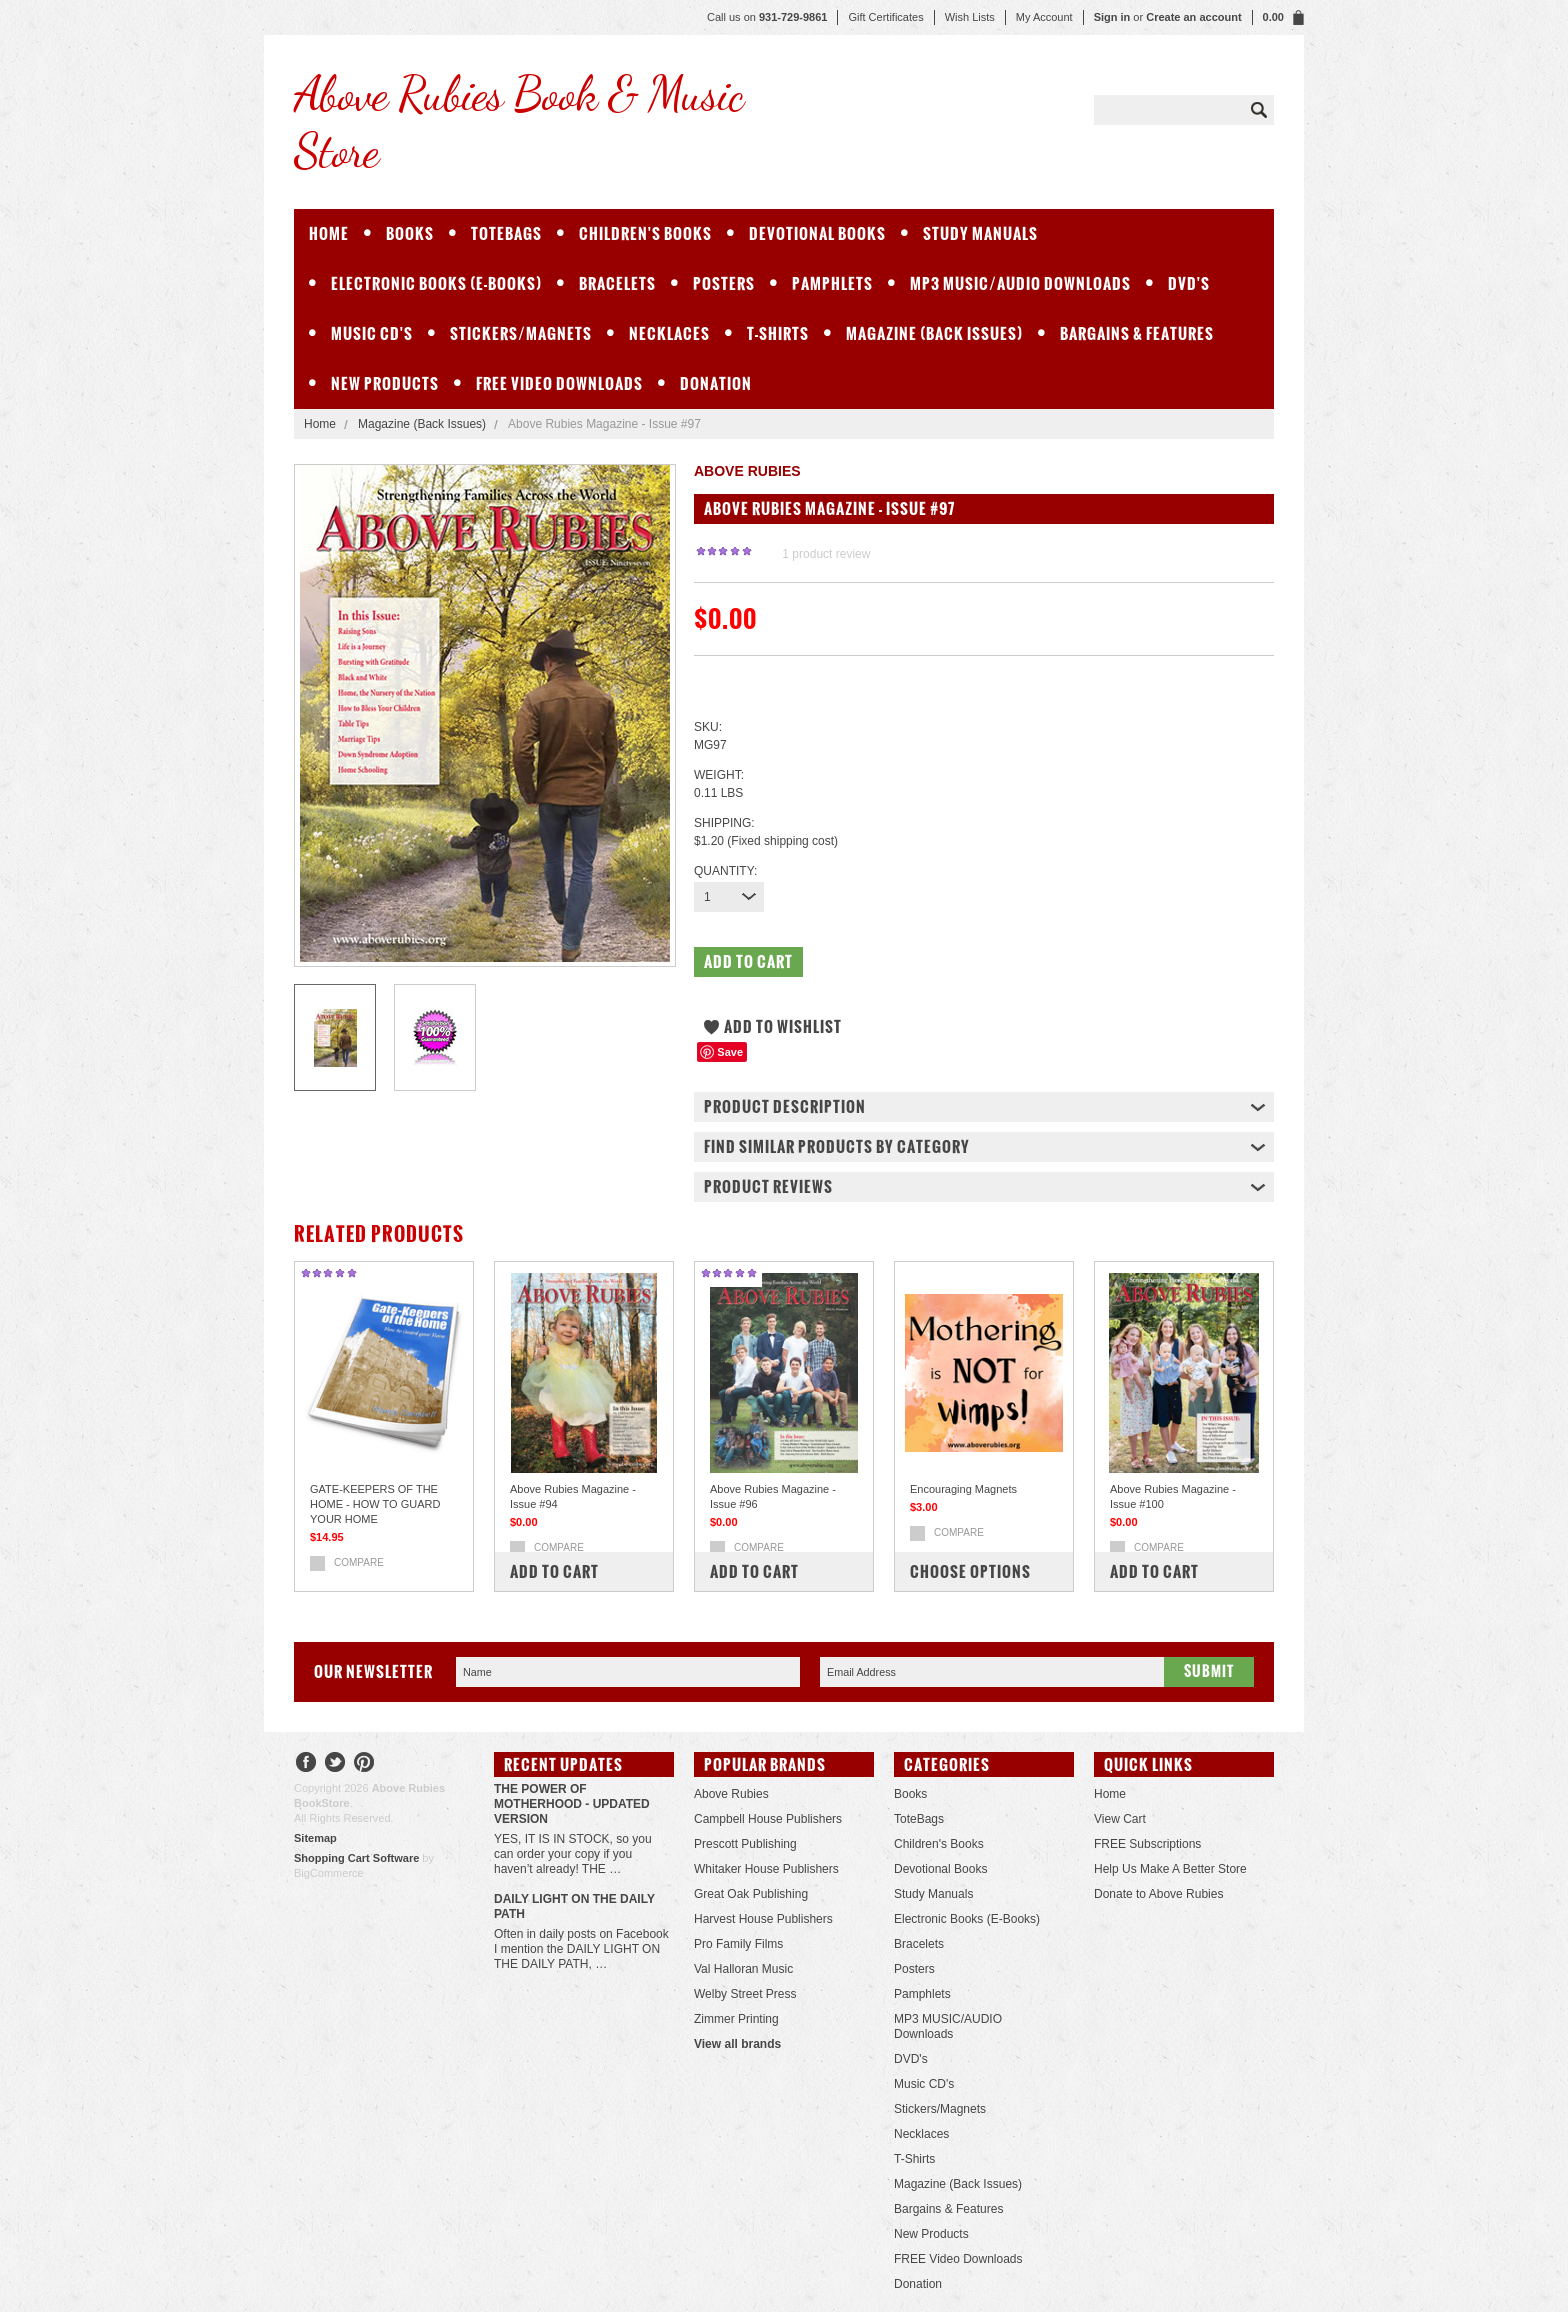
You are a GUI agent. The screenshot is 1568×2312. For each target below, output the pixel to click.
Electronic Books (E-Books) (436, 283)
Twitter (335, 1764)
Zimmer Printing (736, 2019)
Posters (724, 283)
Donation (716, 383)
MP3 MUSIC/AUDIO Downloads (1020, 283)
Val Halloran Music (743, 1969)
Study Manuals (980, 233)
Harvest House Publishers (763, 1919)
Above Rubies (731, 1794)
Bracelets (617, 283)
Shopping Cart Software (356, 1858)
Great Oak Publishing (751, 1894)
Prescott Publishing (745, 1844)
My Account (1044, 17)
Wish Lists (970, 17)
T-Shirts (778, 333)
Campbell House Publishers (768, 1819)
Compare (359, 1562)
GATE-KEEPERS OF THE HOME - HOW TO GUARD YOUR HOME (375, 1504)
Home (320, 424)
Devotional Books (817, 233)
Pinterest (364, 1764)
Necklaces (669, 333)
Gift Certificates (885, 17)
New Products (385, 383)
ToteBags (506, 233)
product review (826, 554)
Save (730, 1052)
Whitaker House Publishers (766, 1869)
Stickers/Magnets (521, 333)
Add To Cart (554, 1571)
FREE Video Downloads (559, 383)
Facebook (306, 1764)
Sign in (1112, 17)
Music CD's (372, 333)
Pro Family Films (738, 1944)
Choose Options (970, 1571)
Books (410, 233)
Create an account (1193, 17)
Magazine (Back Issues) (934, 333)
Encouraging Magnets (963, 1489)
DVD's (1189, 283)
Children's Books (645, 233)
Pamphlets (832, 283)
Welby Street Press (745, 1994)
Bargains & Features (1137, 333)
